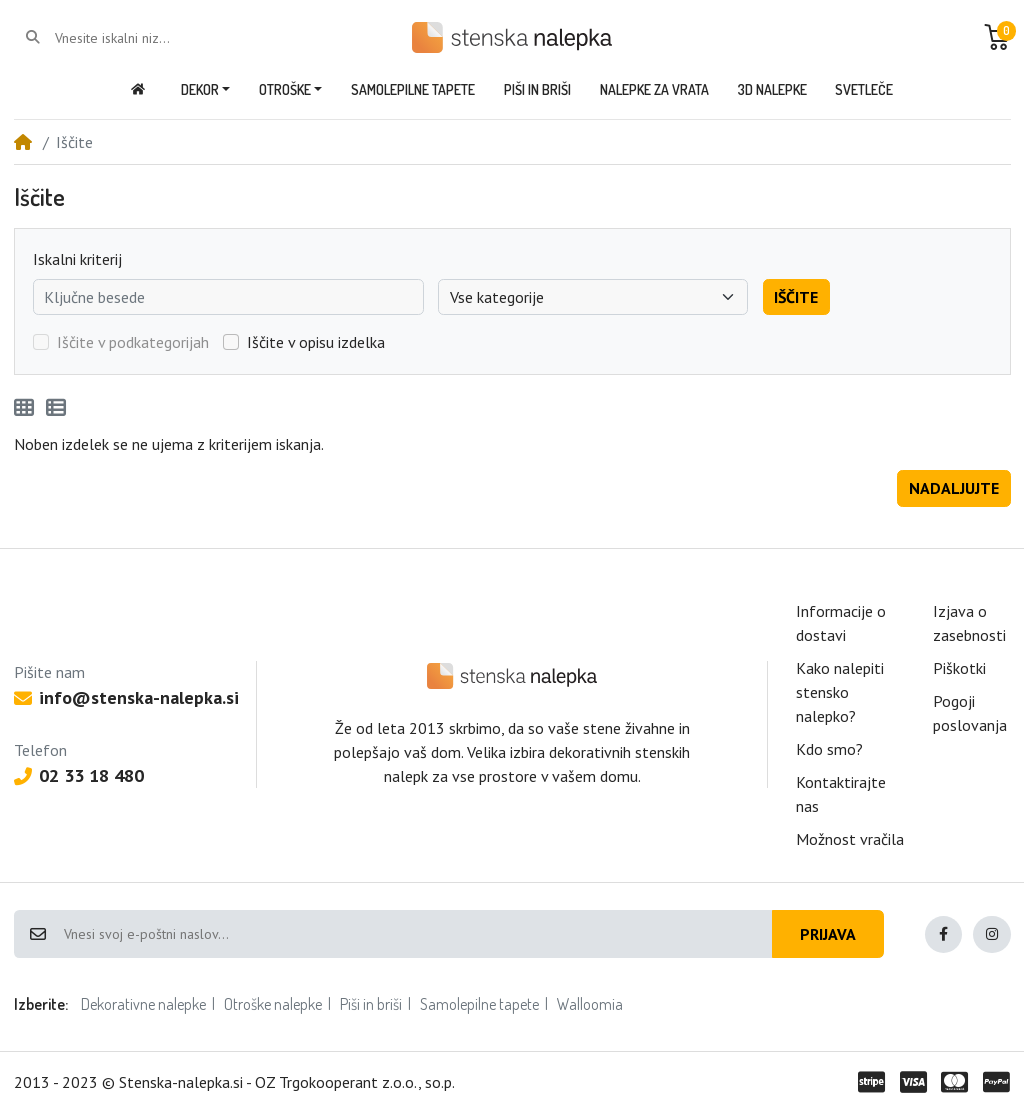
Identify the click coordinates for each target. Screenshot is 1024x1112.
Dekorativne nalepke (143, 1004)
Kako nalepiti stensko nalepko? (840, 692)
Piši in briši (371, 1004)
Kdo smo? (829, 749)
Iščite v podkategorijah (133, 342)
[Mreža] (24, 408)
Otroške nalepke (273, 1004)
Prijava (828, 934)
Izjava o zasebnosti (969, 623)
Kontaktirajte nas (841, 794)
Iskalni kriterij (77, 259)
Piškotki (959, 668)
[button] (997, 37)
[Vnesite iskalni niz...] (135, 38)
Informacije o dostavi (841, 623)
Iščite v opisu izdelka (316, 342)
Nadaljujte (954, 488)
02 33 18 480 (79, 775)
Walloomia (590, 1004)
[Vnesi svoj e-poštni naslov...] (417, 934)
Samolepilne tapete (479, 1004)
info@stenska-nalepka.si (126, 697)
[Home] (23, 142)
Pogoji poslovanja (970, 713)
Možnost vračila (850, 839)
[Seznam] (56, 408)
